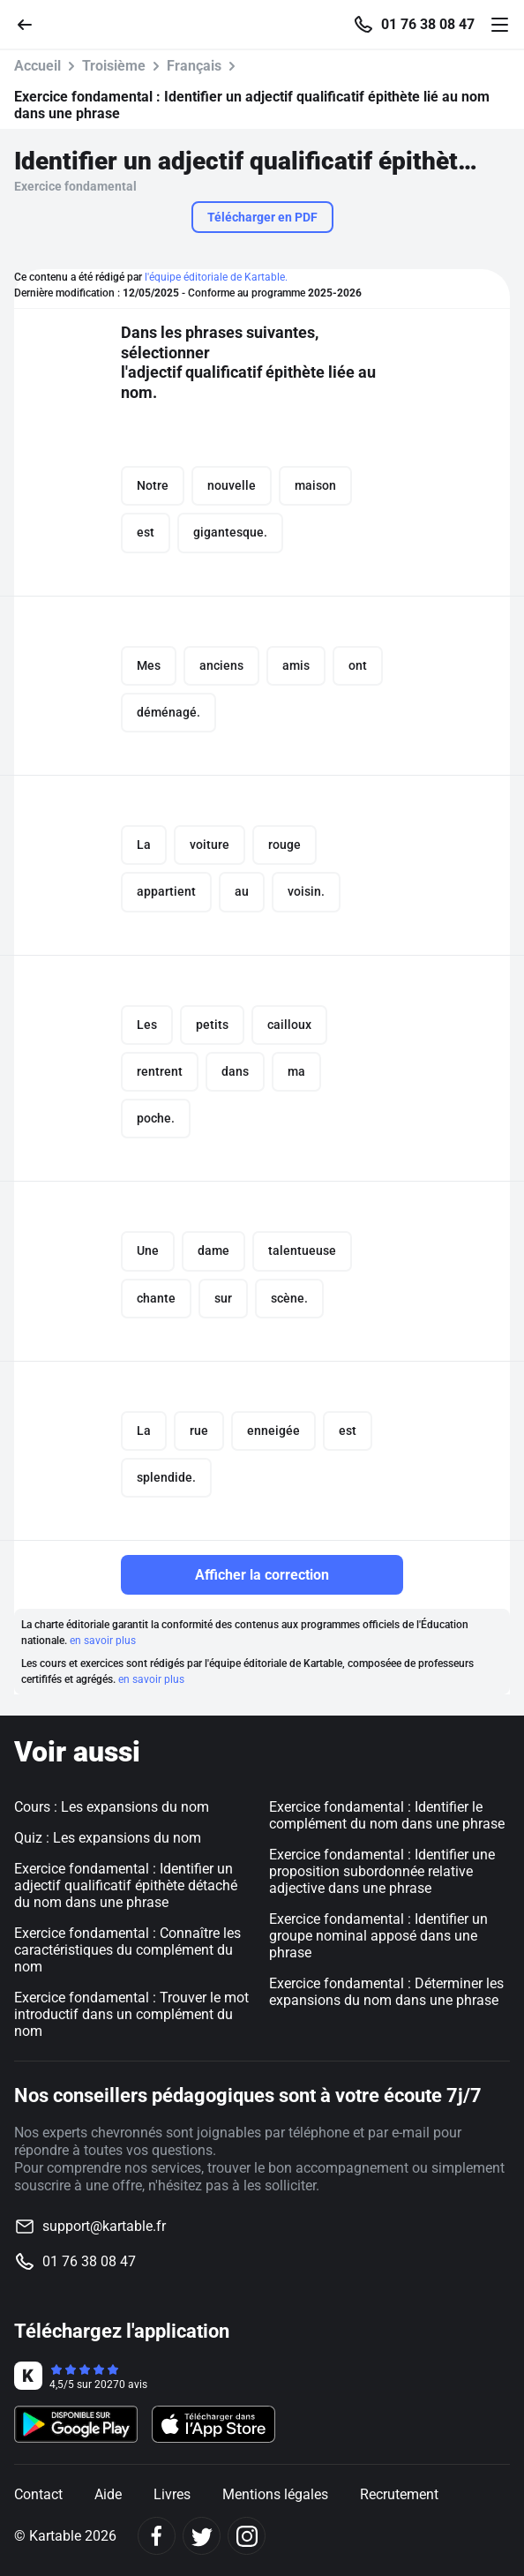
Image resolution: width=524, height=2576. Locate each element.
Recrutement (399, 2494)
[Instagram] (247, 2536)
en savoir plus (103, 1640)
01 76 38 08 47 (428, 25)
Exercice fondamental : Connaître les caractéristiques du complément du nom (127, 1950)
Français (194, 65)
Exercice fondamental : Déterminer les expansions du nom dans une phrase (386, 1992)
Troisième (114, 65)
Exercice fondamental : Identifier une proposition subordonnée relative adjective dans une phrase (382, 1871)
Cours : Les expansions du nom (111, 1807)
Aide (108, 2494)
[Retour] (31, 23)
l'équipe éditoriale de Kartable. (216, 277)
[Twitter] (202, 2536)
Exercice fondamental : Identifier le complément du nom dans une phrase (387, 1815)
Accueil (37, 65)
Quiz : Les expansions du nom (107, 1837)
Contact (38, 2494)
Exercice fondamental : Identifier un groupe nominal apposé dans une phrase (378, 1936)
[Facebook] (157, 2536)
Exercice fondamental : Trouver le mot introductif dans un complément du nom (131, 2014)
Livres (172, 2494)
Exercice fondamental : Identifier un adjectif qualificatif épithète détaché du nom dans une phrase (125, 1885)
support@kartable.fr (104, 2226)
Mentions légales (275, 2494)
